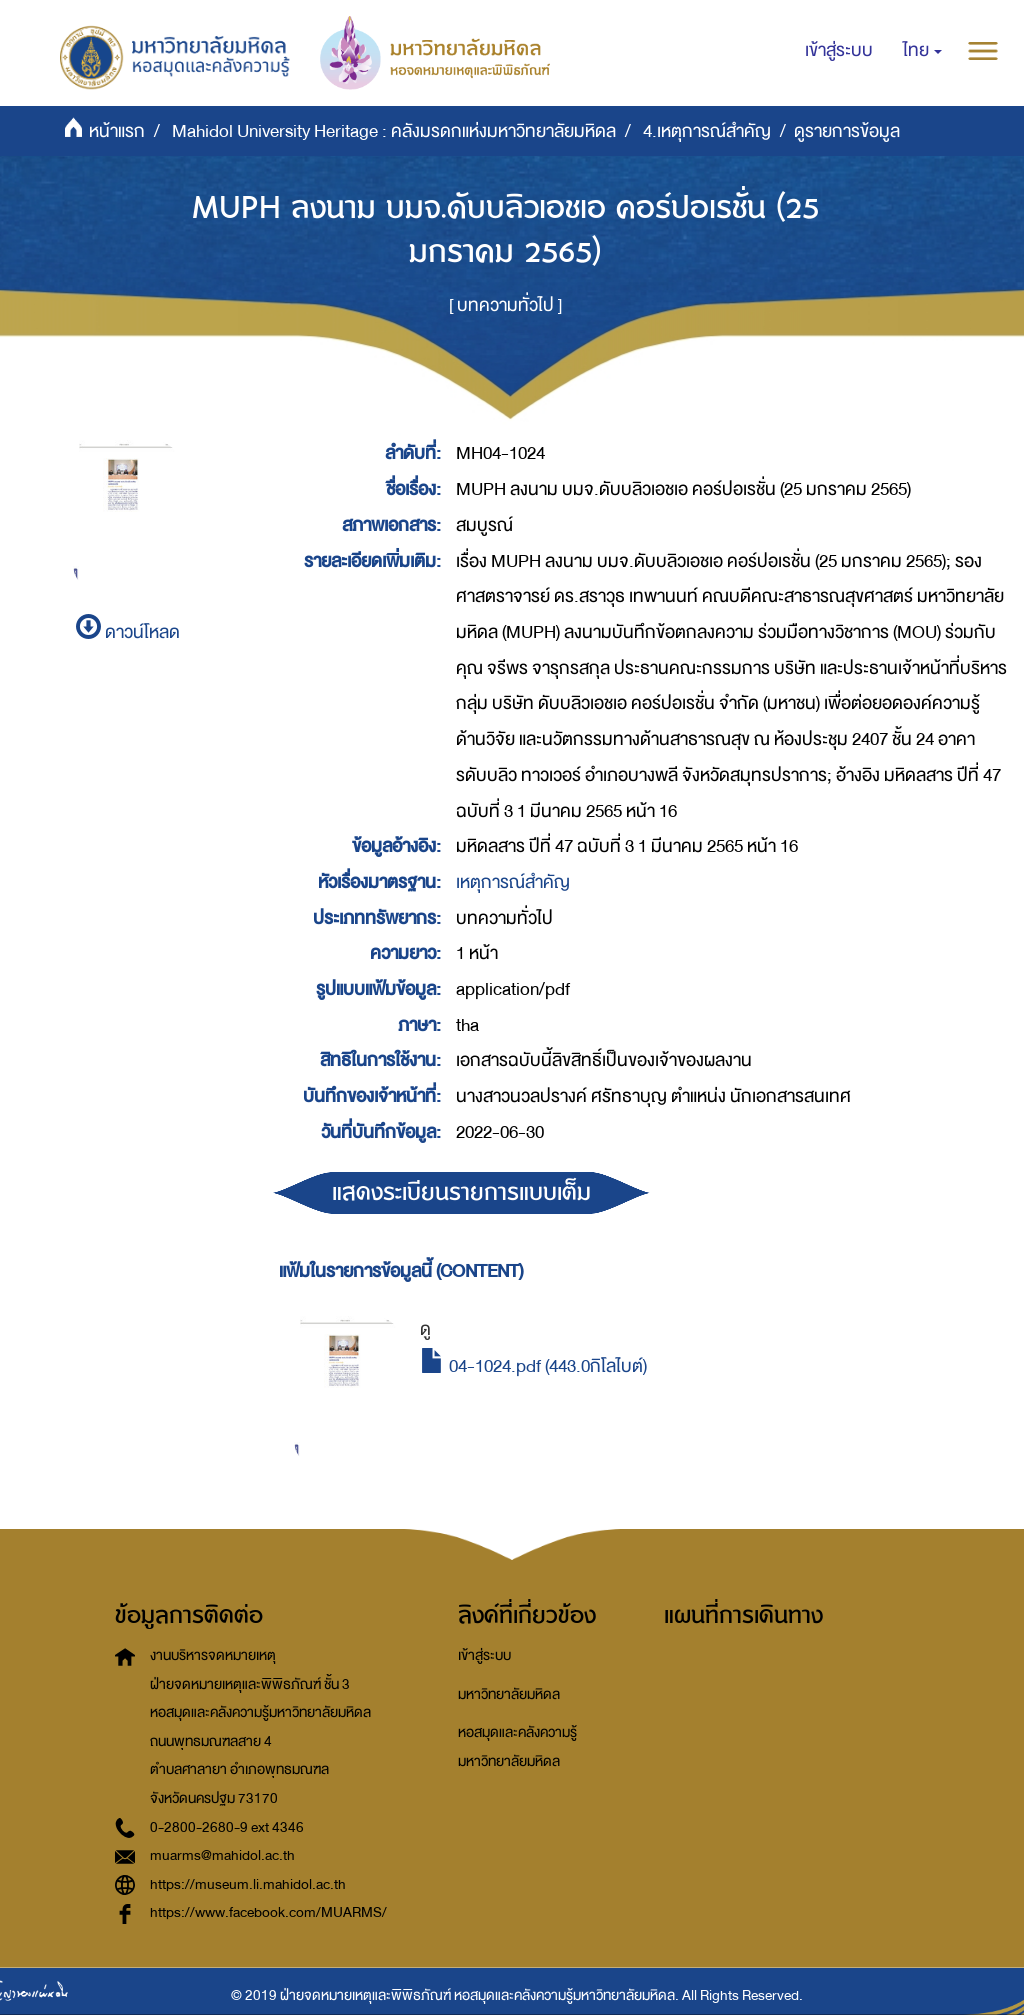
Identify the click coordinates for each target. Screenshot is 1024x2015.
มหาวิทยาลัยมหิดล (509, 1694)
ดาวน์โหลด (128, 632)
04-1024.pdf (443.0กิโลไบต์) (533, 1366)
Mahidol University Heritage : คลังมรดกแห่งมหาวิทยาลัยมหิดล (394, 131)
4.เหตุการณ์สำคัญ (707, 131)
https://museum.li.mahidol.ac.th (248, 1884)
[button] (922, 51)
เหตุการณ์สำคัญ (513, 882)
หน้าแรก (117, 131)
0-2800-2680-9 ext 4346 (227, 1827)
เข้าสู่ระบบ (484, 1655)
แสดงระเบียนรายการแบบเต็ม (461, 1192)
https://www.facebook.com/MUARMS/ (268, 1912)
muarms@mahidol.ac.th (222, 1855)
